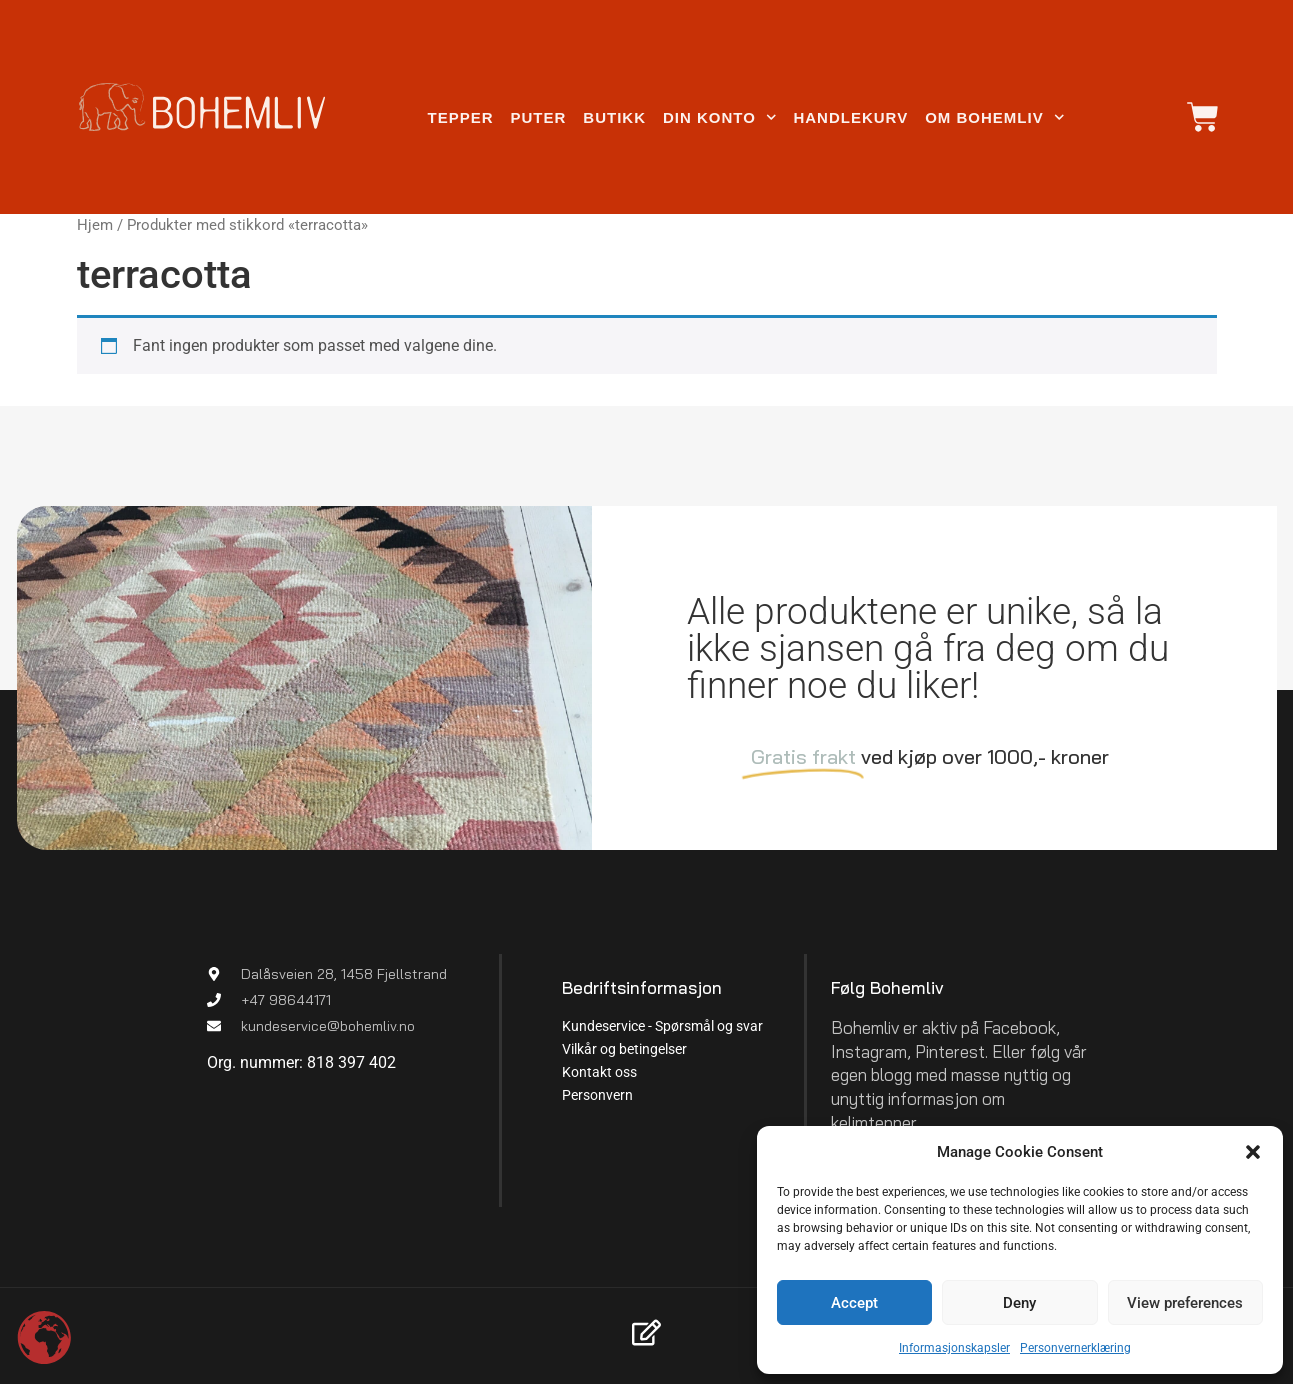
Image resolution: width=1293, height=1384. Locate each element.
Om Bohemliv (994, 118)
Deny (1019, 1303)
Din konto (719, 118)
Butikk (614, 117)
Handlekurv (850, 117)
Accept (854, 1303)
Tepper (460, 117)
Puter (539, 117)
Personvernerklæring (1075, 1348)
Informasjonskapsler (954, 1348)
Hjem (95, 225)
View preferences (1185, 1303)
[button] (1253, 1152)
